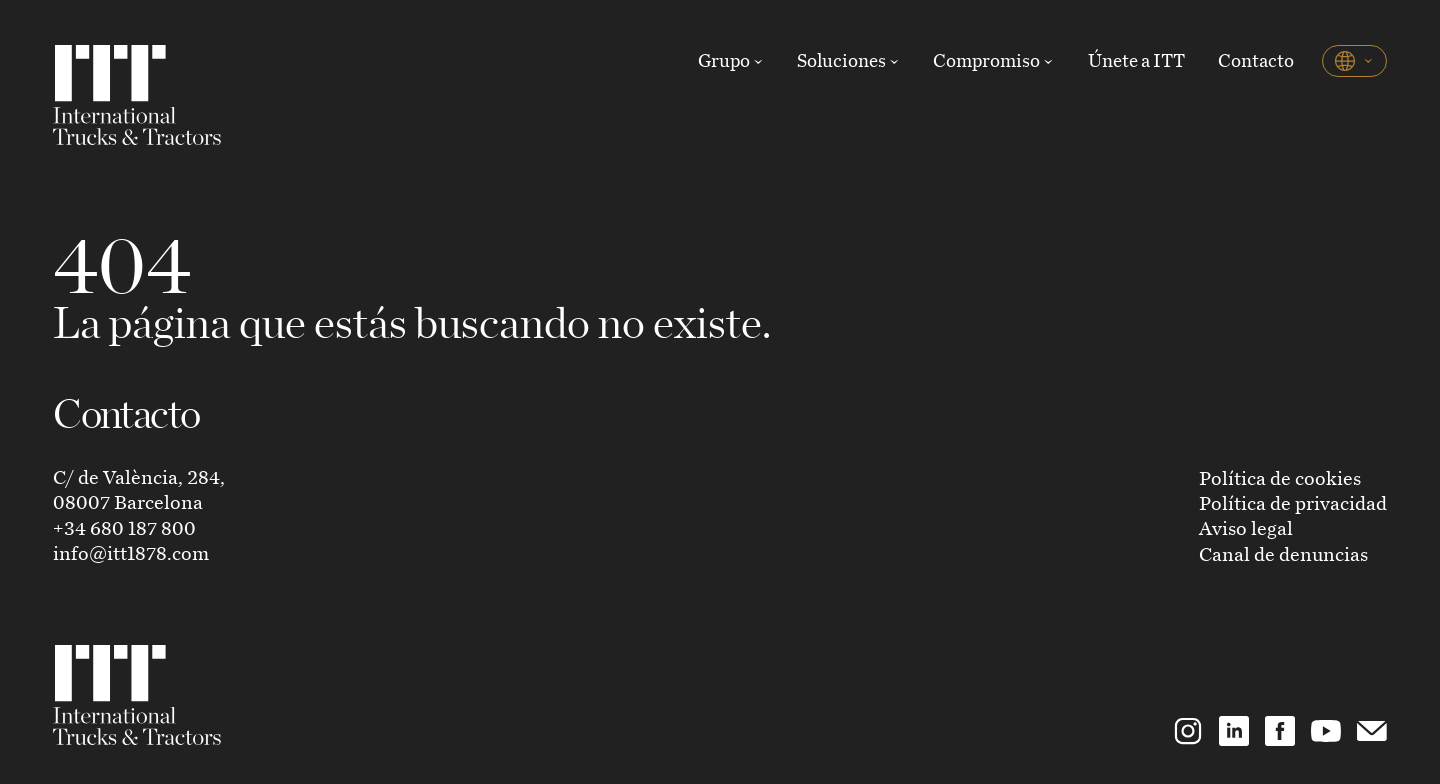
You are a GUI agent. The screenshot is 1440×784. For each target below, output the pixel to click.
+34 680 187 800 (124, 527)
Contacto (1256, 60)
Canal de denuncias (1283, 553)
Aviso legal (1246, 527)
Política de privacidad (1293, 502)
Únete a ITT (1136, 60)
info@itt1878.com (131, 552)
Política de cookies (1280, 477)
